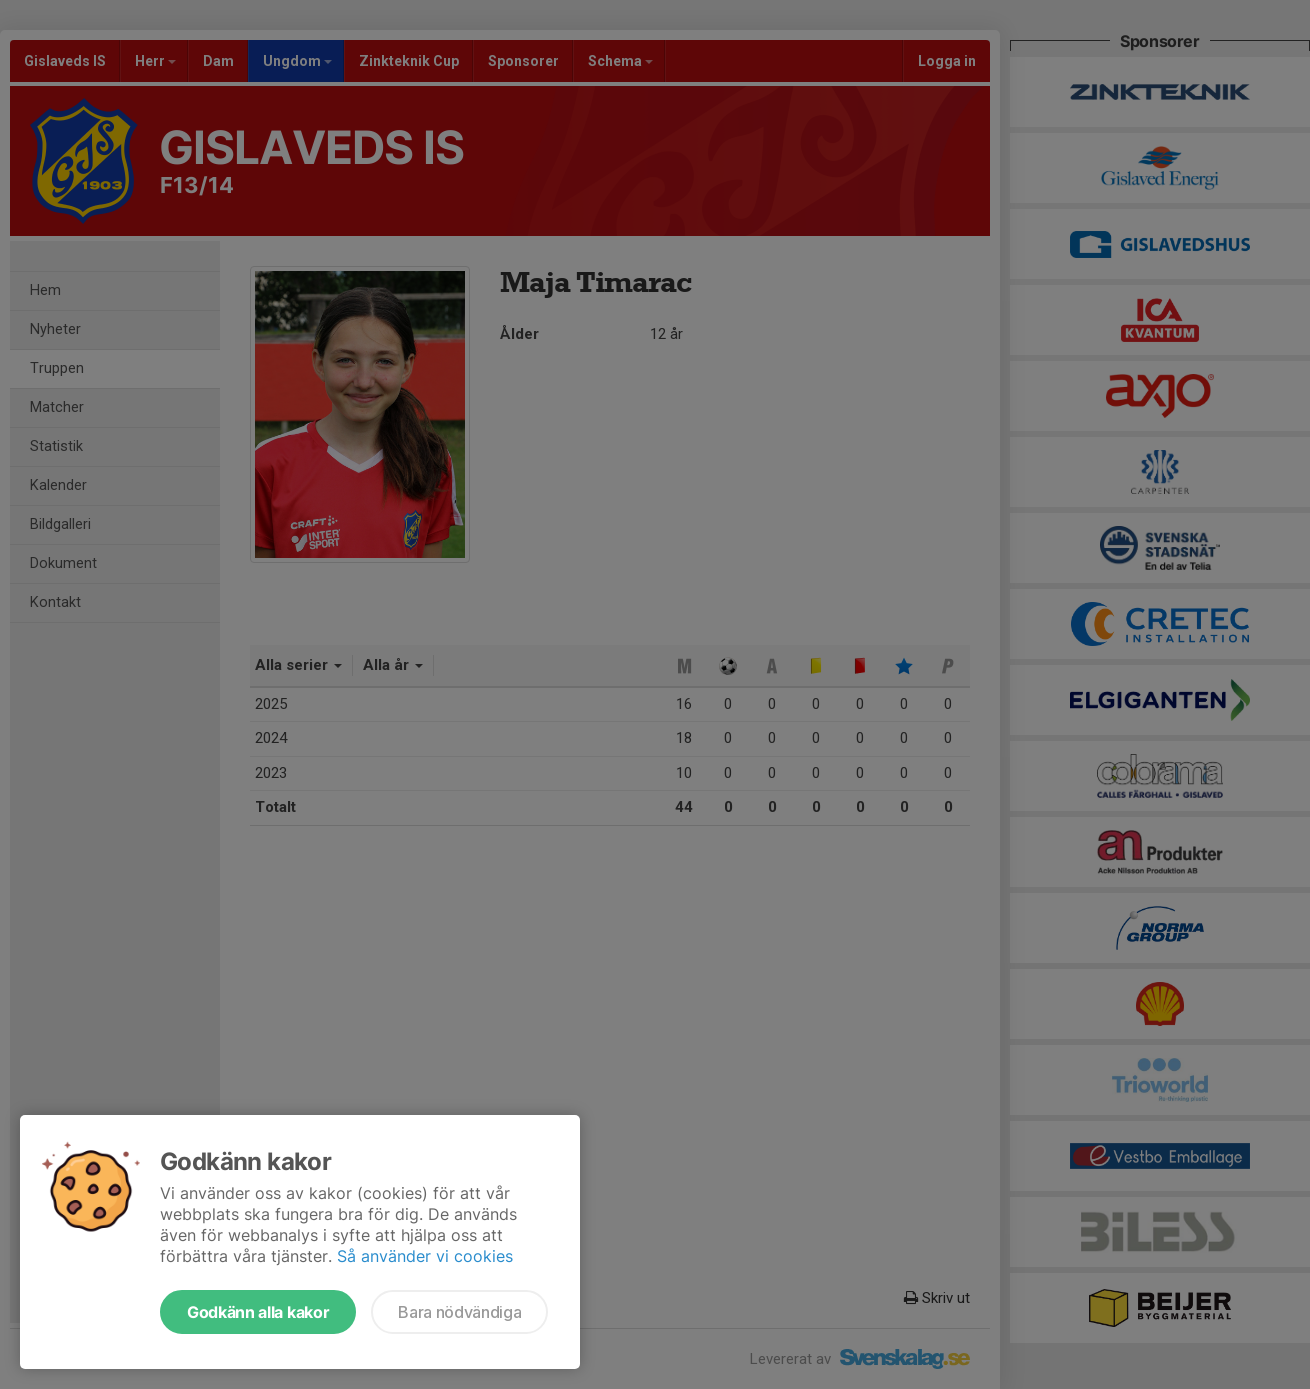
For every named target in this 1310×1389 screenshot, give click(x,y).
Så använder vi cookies (425, 1256)
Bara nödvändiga (459, 1312)
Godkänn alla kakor (258, 1312)
